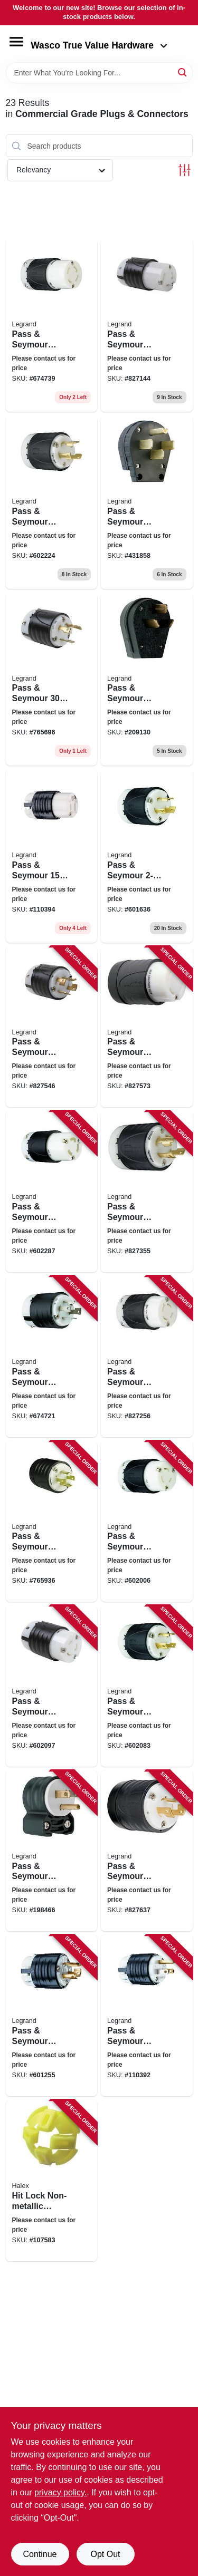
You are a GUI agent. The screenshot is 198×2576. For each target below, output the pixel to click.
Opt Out (105, 2554)
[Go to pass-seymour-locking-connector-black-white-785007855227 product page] (52, 1686)
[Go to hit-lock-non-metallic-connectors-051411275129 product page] (52, 2180)
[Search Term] (99, 72)
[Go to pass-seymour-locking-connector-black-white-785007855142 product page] (147, 1356)
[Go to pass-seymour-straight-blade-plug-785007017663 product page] (147, 2015)
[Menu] (16, 42)
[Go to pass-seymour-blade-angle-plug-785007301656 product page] (52, 1851)
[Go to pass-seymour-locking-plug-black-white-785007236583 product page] (52, 2015)
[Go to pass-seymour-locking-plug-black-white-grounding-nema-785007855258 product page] (52, 502)
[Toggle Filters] (184, 170)
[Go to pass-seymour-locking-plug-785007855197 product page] (147, 856)
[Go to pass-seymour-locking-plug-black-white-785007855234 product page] (147, 1686)
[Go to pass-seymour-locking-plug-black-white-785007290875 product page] (147, 1851)
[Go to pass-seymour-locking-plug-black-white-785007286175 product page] (147, 1191)
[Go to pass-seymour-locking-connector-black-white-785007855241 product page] (52, 1191)
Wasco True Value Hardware (99, 45)
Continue (39, 2554)
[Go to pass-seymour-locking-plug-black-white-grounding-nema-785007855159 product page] (52, 1521)
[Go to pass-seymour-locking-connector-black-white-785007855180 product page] (147, 1521)
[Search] (183, 72)
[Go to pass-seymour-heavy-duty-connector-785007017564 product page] (52, 856)
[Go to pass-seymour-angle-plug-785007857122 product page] (147, 679)
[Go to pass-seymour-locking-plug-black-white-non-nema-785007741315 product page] (147, 1027)
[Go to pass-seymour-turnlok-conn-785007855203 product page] (147, 325)
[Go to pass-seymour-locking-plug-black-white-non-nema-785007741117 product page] (52, 1027)
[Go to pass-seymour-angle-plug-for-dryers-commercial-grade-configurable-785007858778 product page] (147, 502)
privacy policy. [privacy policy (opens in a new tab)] (60, 2492)
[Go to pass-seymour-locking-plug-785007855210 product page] (52, 679)
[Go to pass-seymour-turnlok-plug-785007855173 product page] (52, 1356)
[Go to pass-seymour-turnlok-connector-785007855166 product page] (52, 325)
